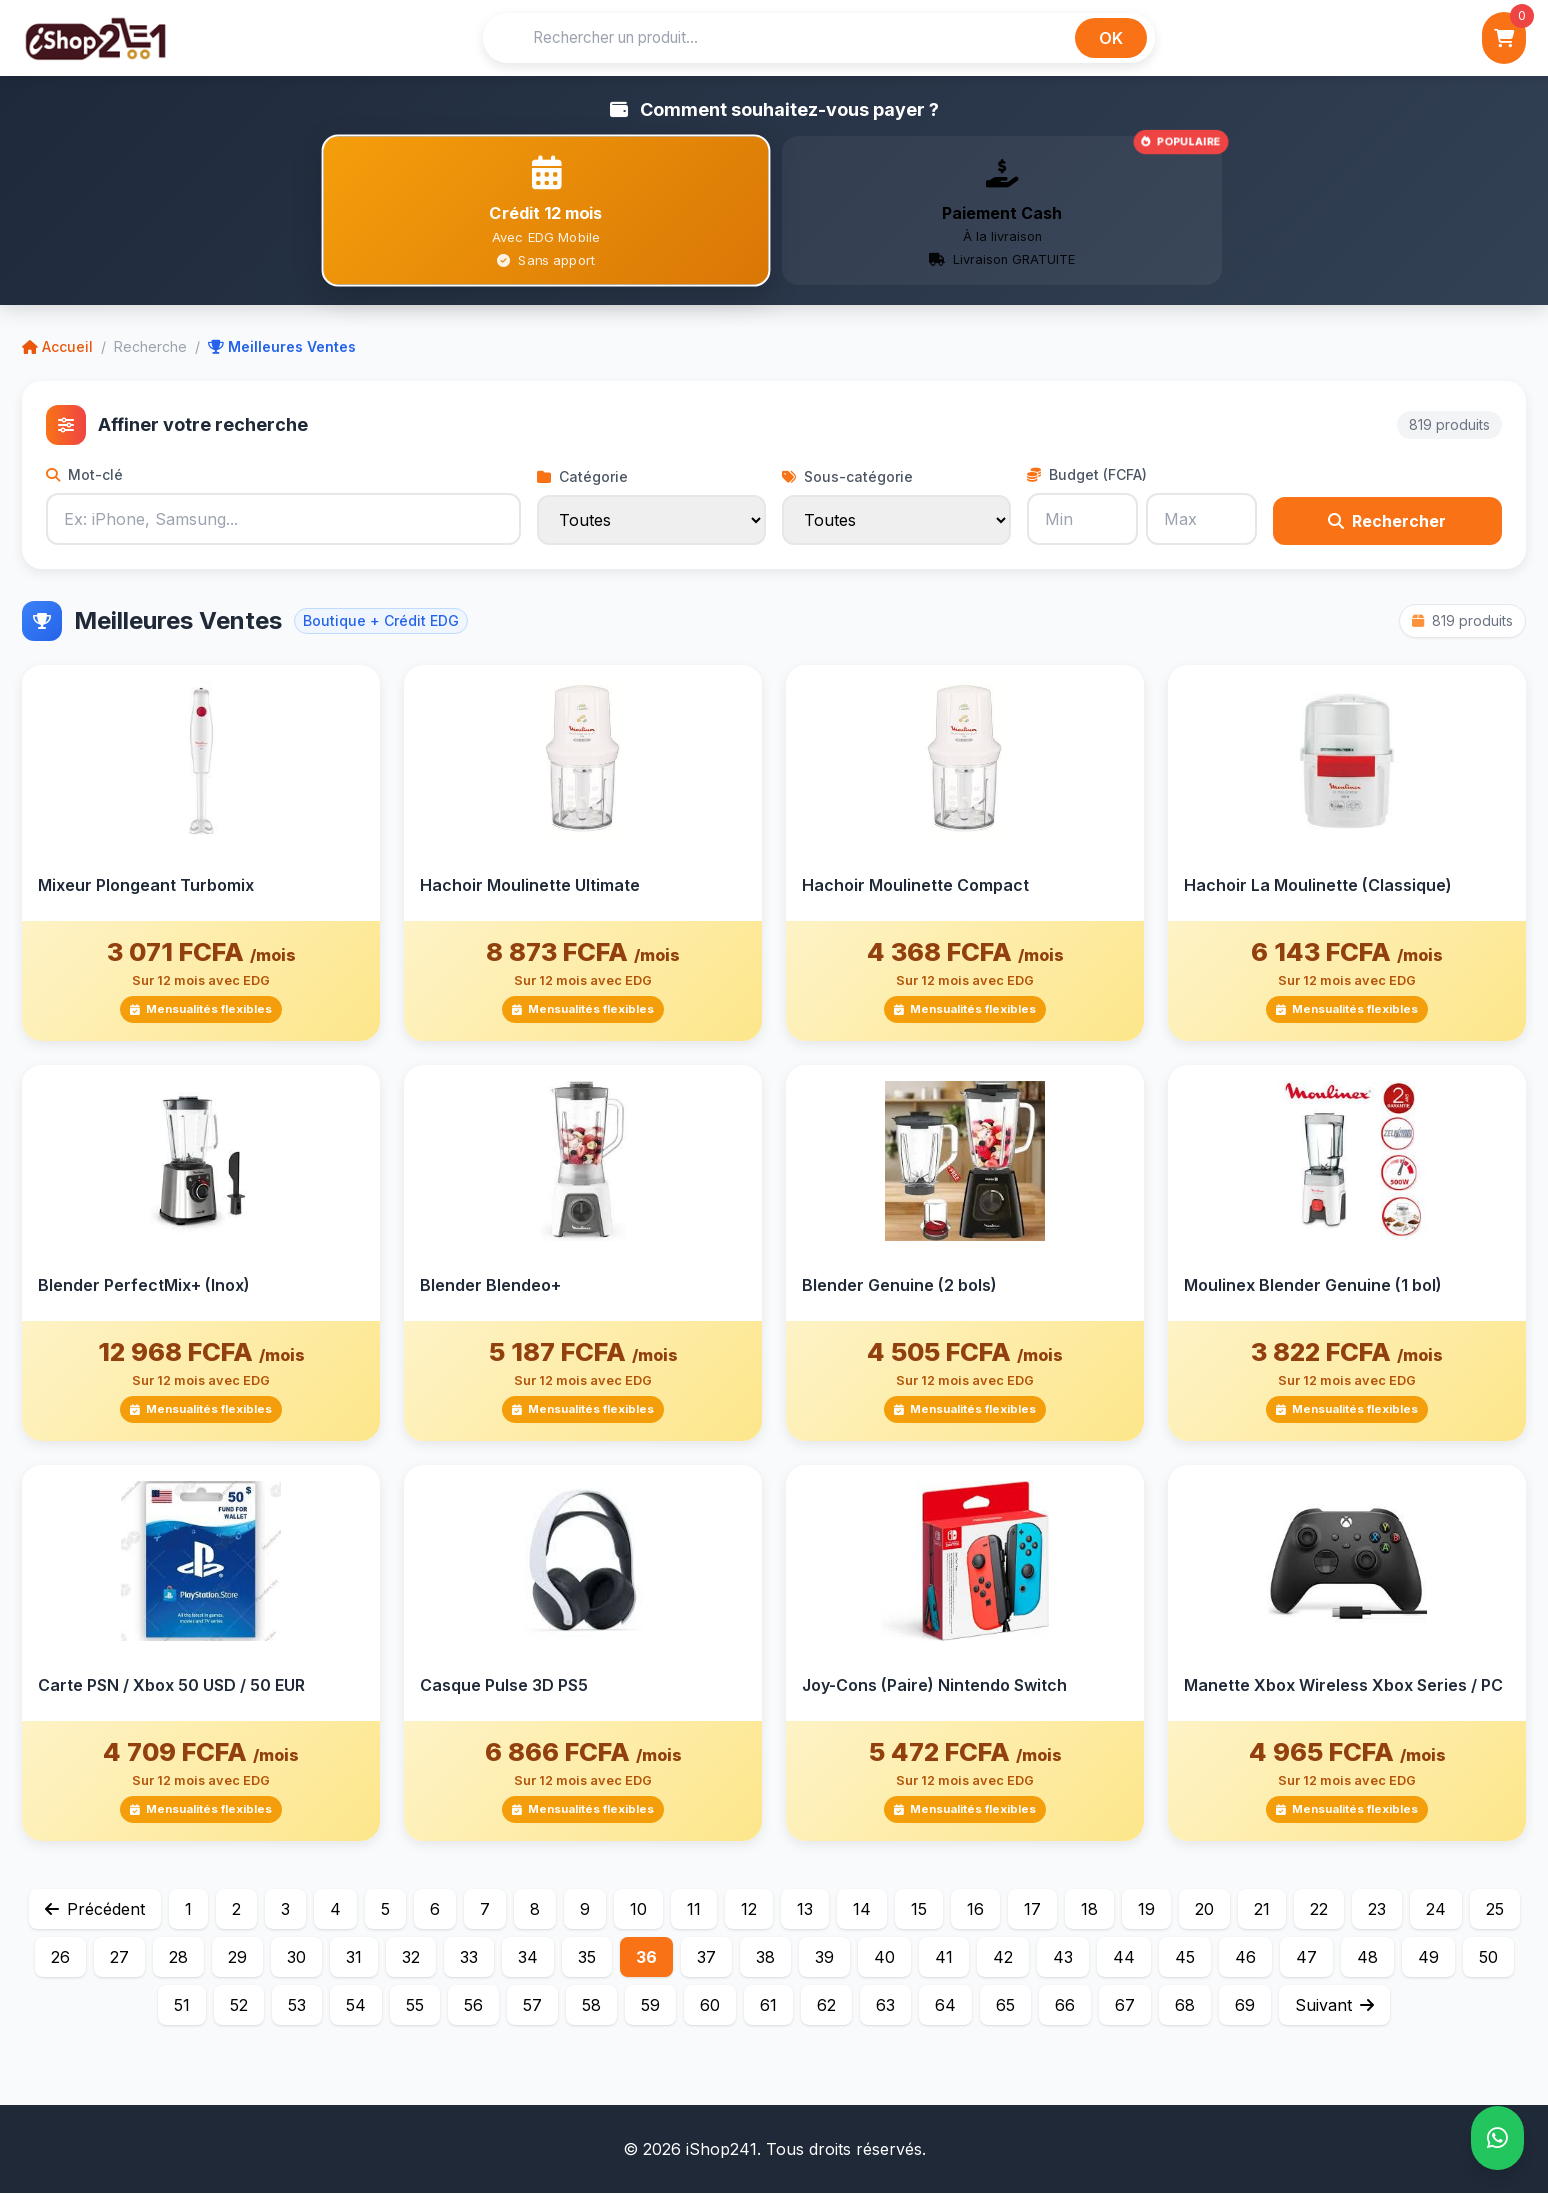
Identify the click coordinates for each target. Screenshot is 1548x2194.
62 (826, 2006)
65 (1005, 2006)
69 (1245, 2006)
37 (706, 1958)
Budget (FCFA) (1087, 475)
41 (944, 1958)
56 (473, 2006)
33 (469, 1958)
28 (178, 1958)
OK (1111, 38)
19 (1146, 1910)
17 (1032, 1910)
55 (415, 2006)
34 (528, 1958)
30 (296, 1958)
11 (694, 1910)
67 (1125, 2006)
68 (1185, 2006)
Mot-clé (84, 475)
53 (297, 2006)
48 (1367, 1958)
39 (824, 1958)
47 (1306, 1958)
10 (638, 1910)
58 (591, 2006)
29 (237, 1958)
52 (239, 2006)
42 (1003, 1958)
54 (356, 2006)
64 (945, 2006)
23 (1377, 1910)
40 (884, 1958)
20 (1204, 1910)
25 (1495, 1910)
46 (1245, 1958)
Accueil (57, 347)
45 (1185, 1958)
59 (650, 2006)
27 (119, 1958)
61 (768, 2006)
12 (749, 1910)
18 (1089, 1910)
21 (1262, 1910)
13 (805, 1910)
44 (1124, 1958)
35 (587, 1958)
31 (354, 1958)
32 (411, 1958)
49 (1428, 1958)
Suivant (1334, 2006)
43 (1063, 1958)
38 (765, 1958)
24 (1436, 1910)
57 (532, 2006)
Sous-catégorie (847, 477)
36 (646, 1958)
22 (1319, 1910)
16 (975, 1910)
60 (710, 2006)
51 (182, 2006)
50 (1488, 1958)
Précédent (95, 1910)
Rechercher (1387, 522)
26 (60, 1958)
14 (862, 1910)
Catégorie (582, 477)
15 (919, 1910)
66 (1065, 2006)
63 (885, 2006)
